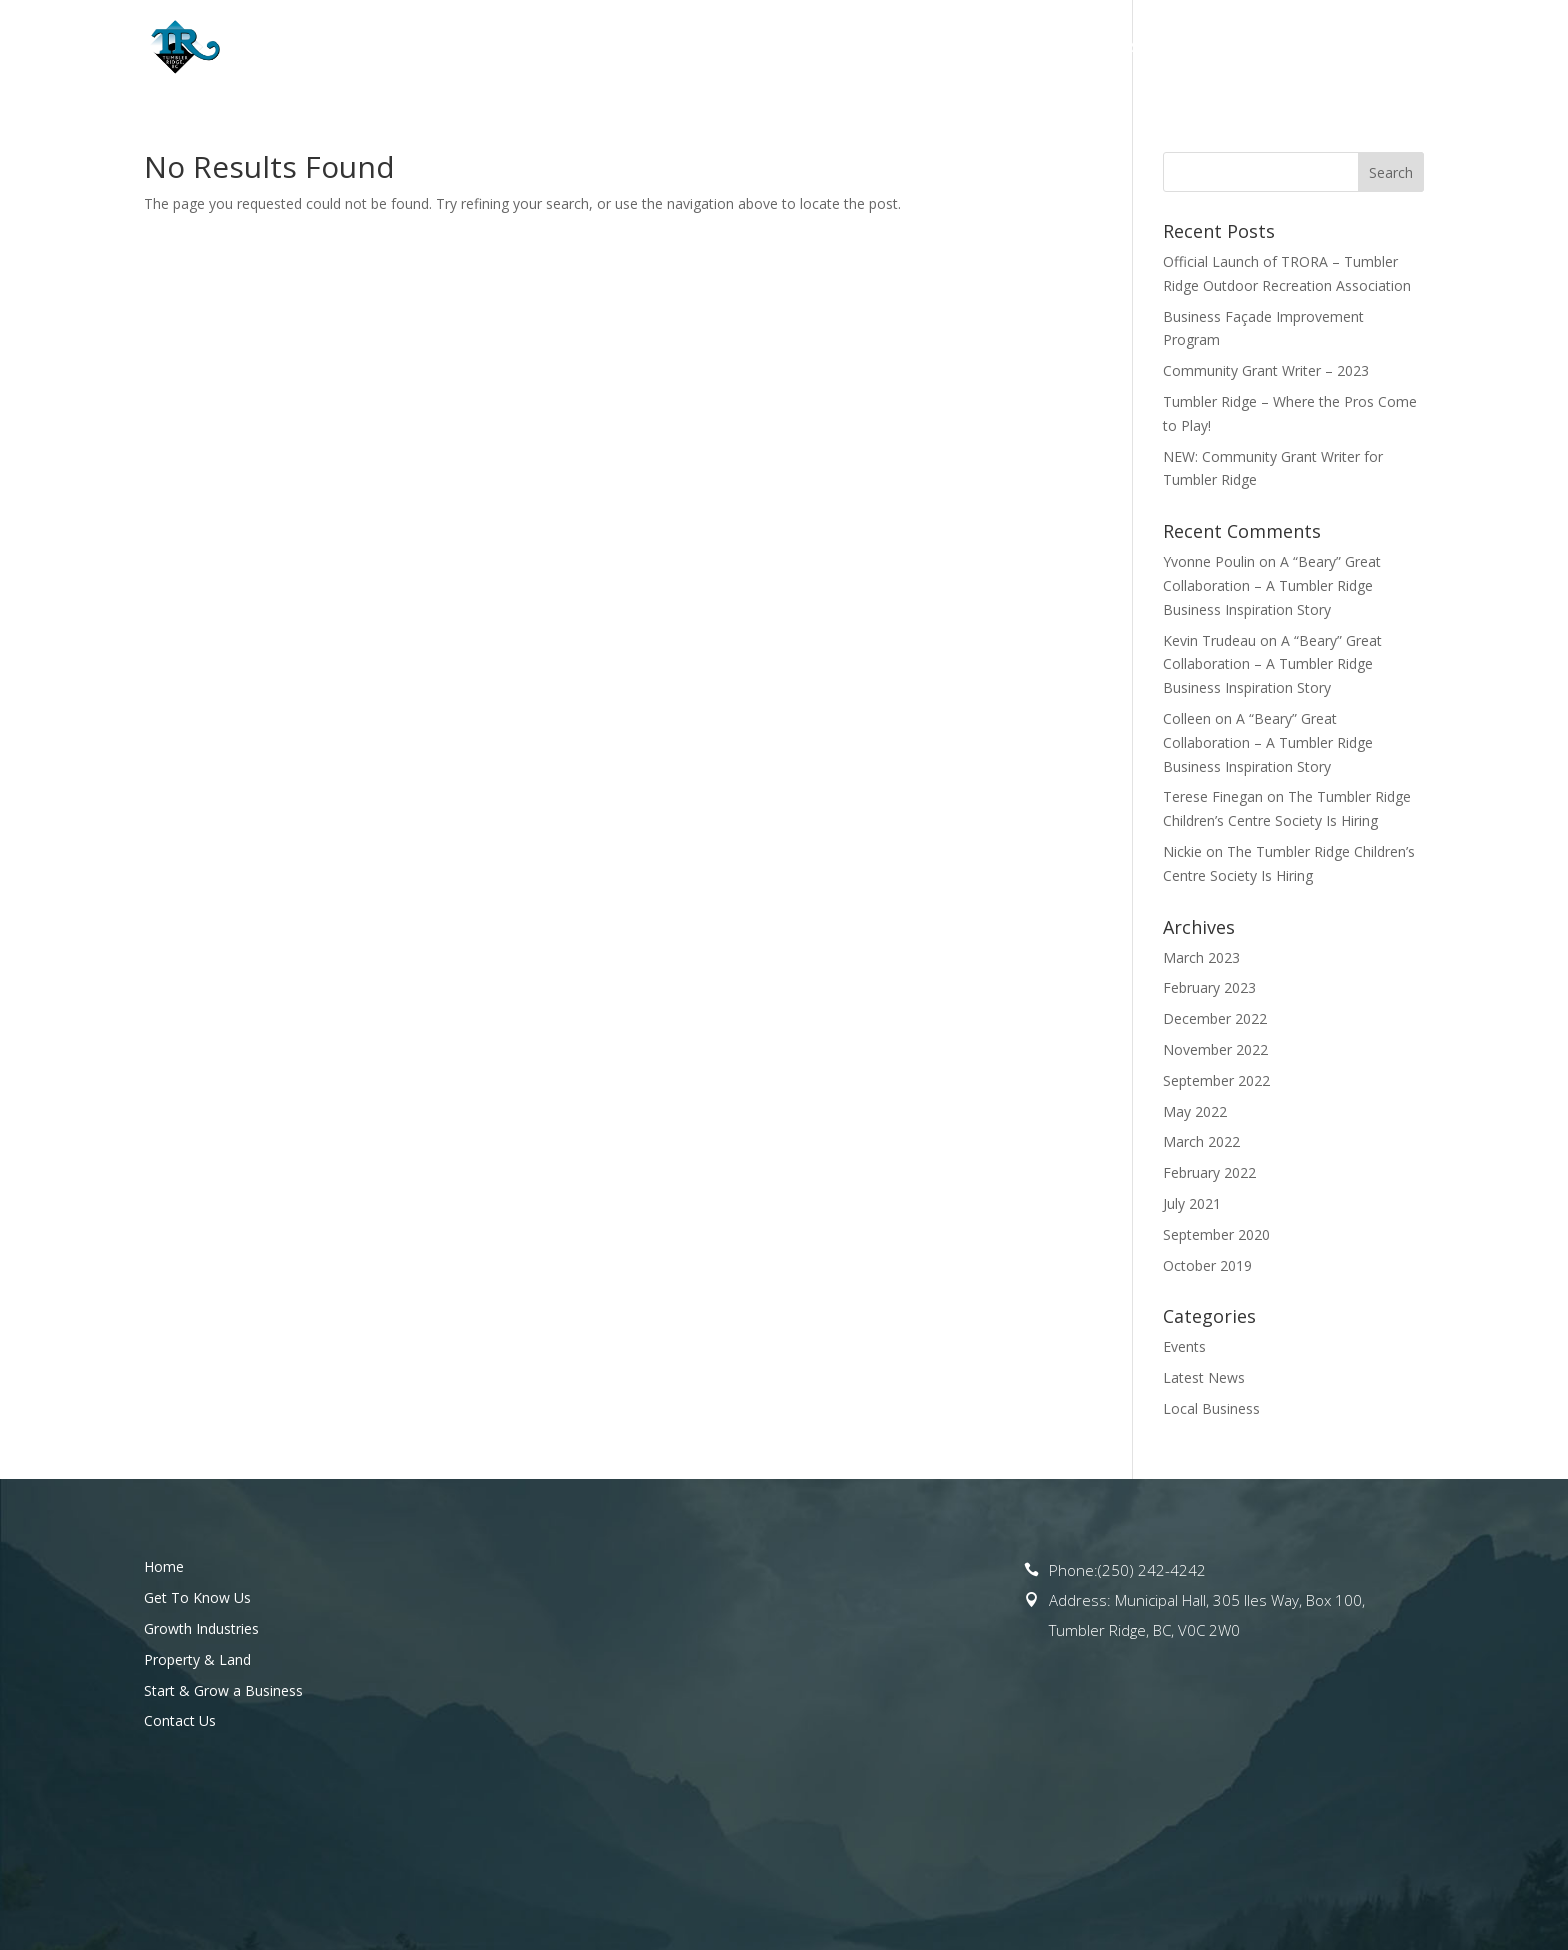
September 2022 (1216, 1080)
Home (551, 48)
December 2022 (1215, 1018)
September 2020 (1216, 1234)
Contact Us (1379, 48)
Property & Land (988, 48)
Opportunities (821, 48)
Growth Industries (201, 1628)
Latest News (1204, 1377)
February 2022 (1209, 1172)
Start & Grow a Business (1194, 48)
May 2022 (1195, 1111)
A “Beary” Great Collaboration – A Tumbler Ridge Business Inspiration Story (1272, 585)
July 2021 (1192, 1203)
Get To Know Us (658, 48)
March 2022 (1201, 1141)
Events (1184, 1346)
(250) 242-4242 (1152, 1570)
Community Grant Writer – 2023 (1266, 370)
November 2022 (1215, 1049)
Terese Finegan (1213, 796)
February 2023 (1209, 987)
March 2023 (1201, 957)
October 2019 (1207, 1265)
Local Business (1211, 1408)
